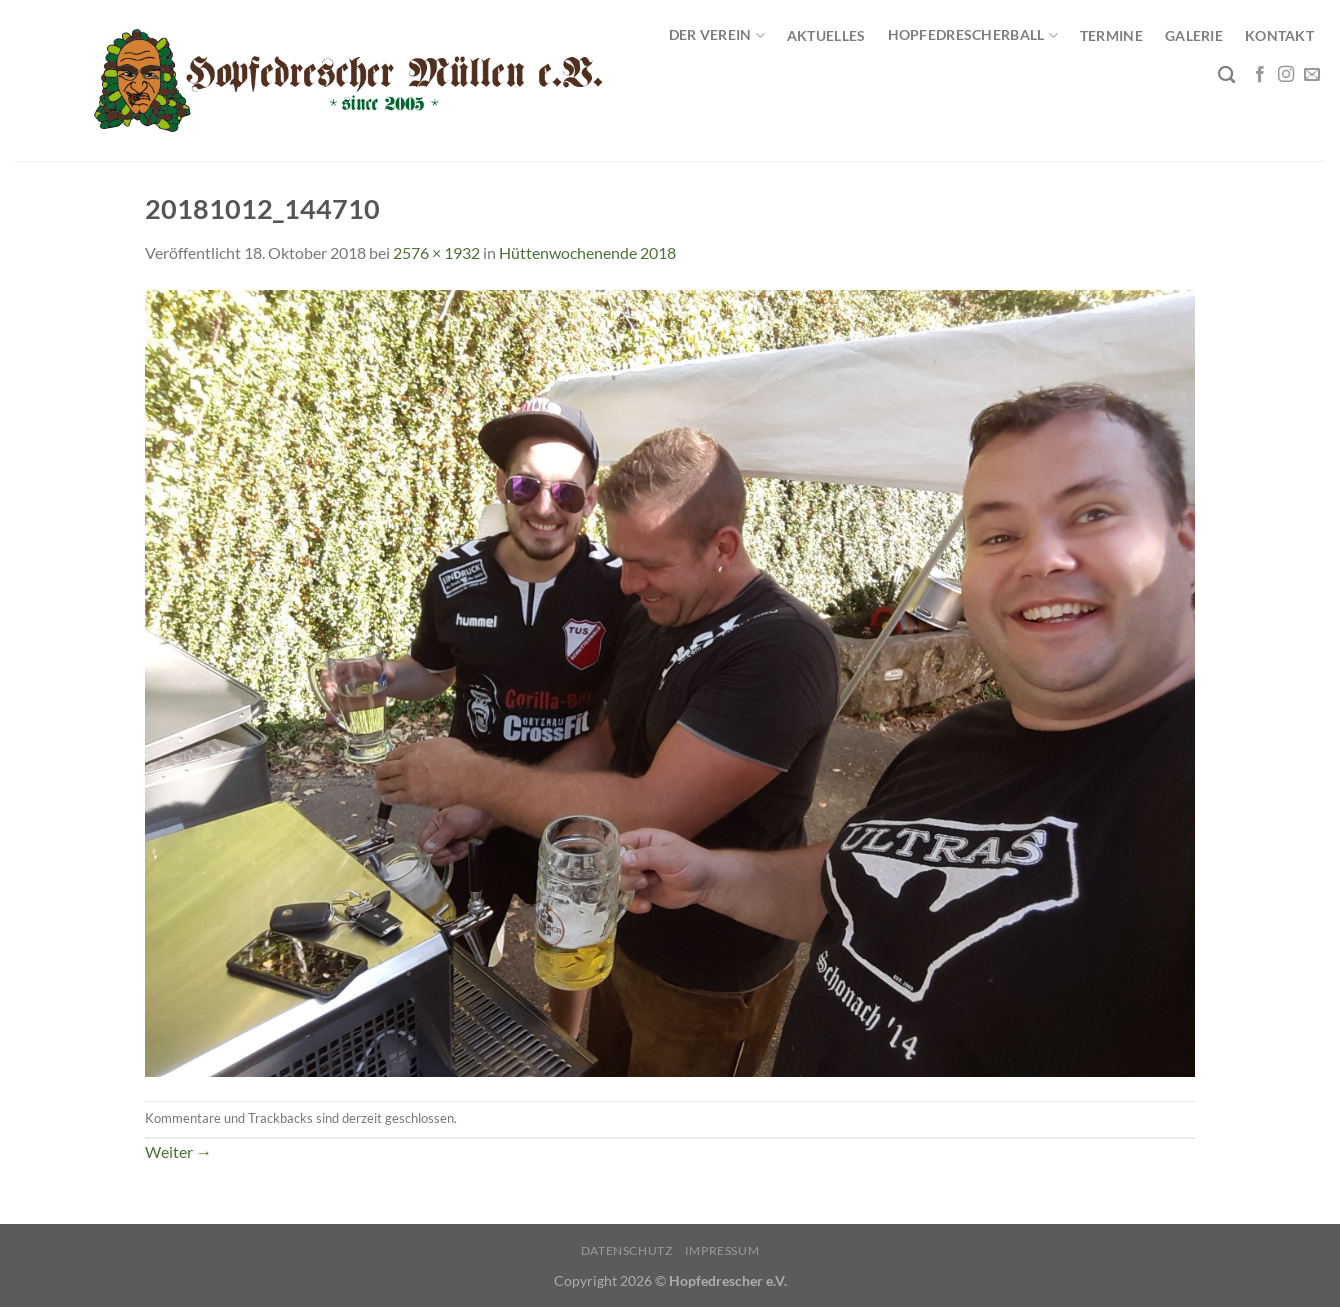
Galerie (1194, 35)
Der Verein (717, 35)
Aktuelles (826, 35)
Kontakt (1279, 35)
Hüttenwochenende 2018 (587, 252)
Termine (1111, 35)
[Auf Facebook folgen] (1260, 75)
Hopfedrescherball (973, 35)
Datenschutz (627, 1250)
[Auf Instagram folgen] (1286, 75)
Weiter (178, 1151)
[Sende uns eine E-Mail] (1312, 75)
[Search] (1226, 75)
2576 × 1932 (436, 252)
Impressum (722, 1250)
